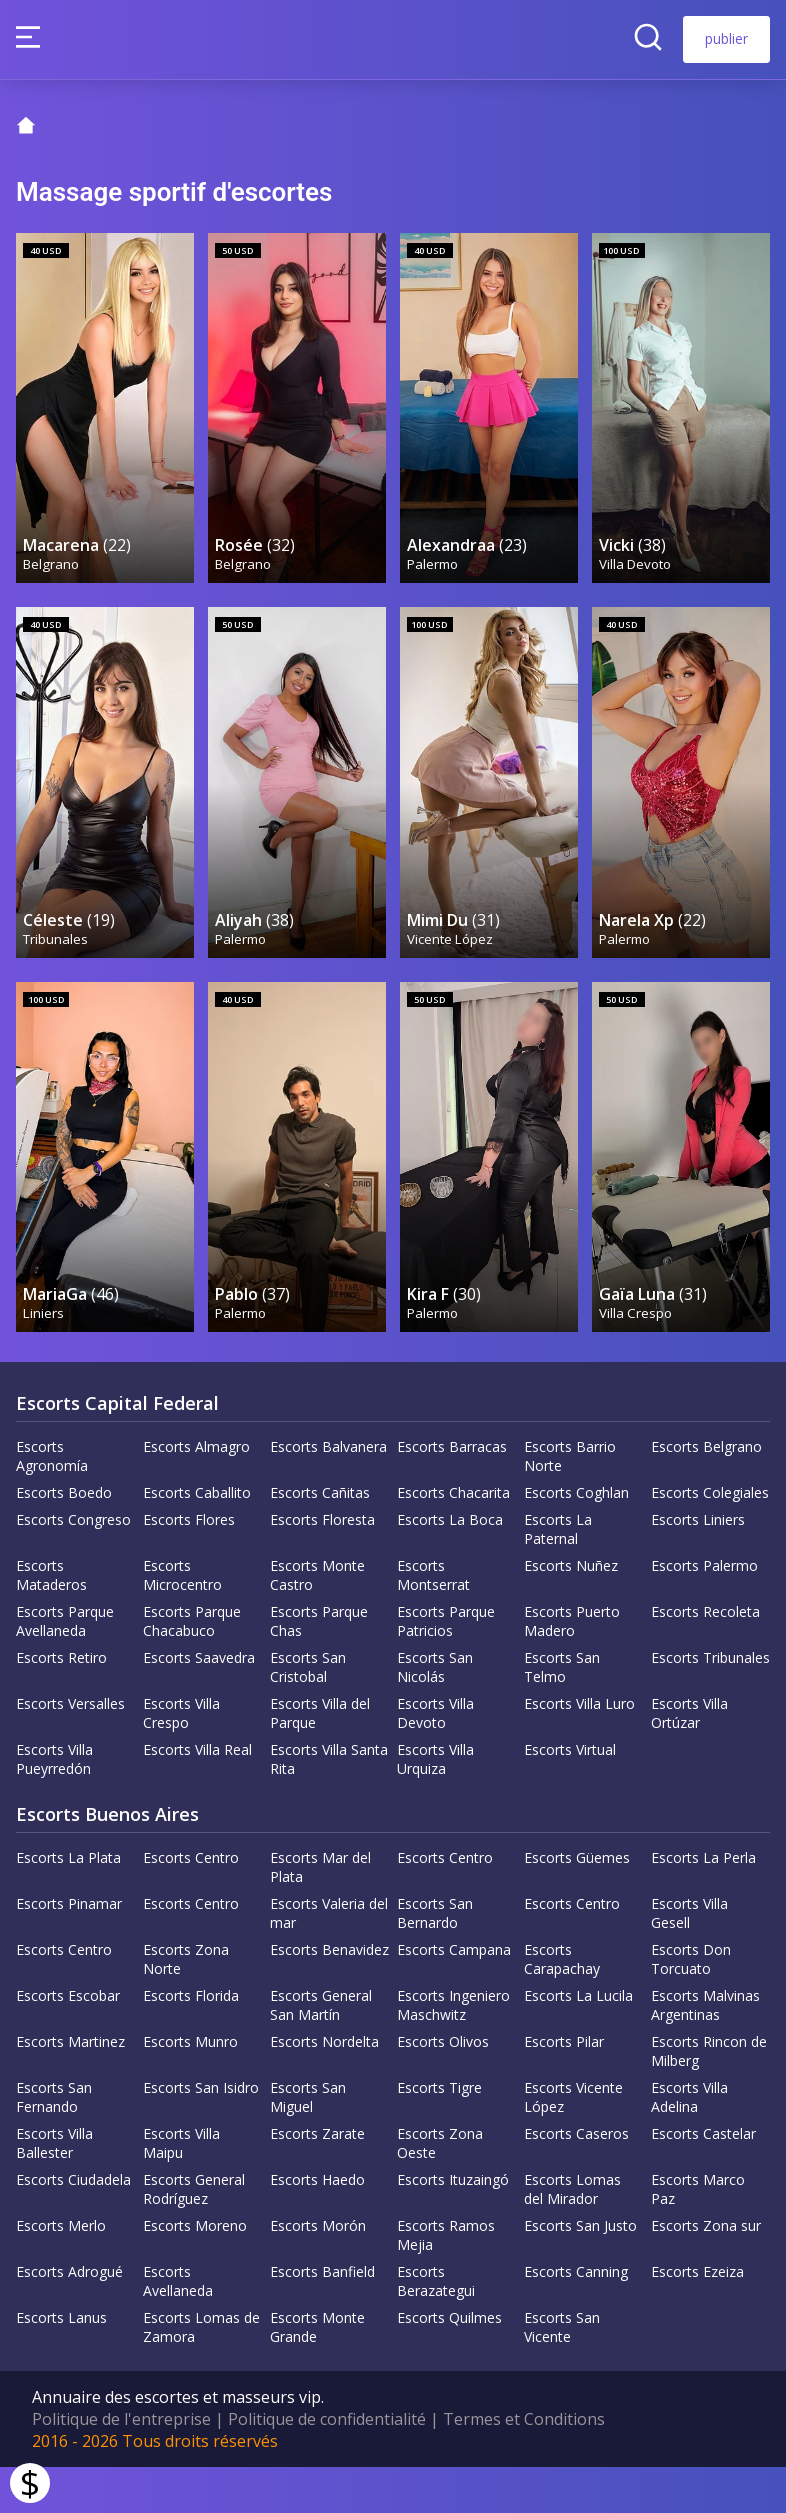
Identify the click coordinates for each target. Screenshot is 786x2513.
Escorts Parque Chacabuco (192, 1667)
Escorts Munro (190, 2087)
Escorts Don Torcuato (691, 2005)
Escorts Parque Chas (319, 1667)
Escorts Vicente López (573, 2143)
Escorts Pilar (564, 2087)
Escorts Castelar (703, 2179)
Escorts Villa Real (197, 1795)
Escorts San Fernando (54, 2143)
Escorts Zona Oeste (440, 2189)
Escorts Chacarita (453, 1538)
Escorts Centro (191, 1903)
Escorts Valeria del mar (329, 1959)
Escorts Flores (189, 1565)
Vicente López (451, 979)
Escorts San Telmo (562, 1713)
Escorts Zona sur (706, 2271)
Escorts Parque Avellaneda (65, 1667)
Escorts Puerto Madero (572, 1667)
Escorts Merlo (61, 2271)
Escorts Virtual (570, 1795)
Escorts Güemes (577, 1903)
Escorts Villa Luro (579, 1749)
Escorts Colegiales (710, 1538)
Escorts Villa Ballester (54, 2189)
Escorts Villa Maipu (181, 2189)
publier (726, 38)
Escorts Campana (454, 1995)
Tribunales (56, 979)
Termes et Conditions (524, 2465)
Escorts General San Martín (321, 2051)
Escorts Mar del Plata (320, 1913)
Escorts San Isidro (201, 2133)
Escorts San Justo (580, 2271)
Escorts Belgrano (706, 1492)
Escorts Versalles (70, 1749)
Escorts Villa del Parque (320, 1759)
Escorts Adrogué (69, 2317)
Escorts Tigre (439, 2133)
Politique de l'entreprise (121, 2465)
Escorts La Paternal (558, 1575)
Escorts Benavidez (329, 1995)
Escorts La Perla (703, 1903)
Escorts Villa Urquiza (435, 1805)
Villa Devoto (636, 589)
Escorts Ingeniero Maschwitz (453, 2051)
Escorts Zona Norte (186, 2005)
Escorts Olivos (443, 2087)
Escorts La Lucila (578, 2041)
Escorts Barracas (452, 1492)
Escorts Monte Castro (317, 1621)
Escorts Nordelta (324, 2087)
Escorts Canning (576, 2317)
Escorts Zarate (317, 2179)
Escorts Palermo (704, 1611)
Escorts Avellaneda (178, 2327)
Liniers (44, 1368)
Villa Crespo (636, 1368)
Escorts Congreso (73, 1565)
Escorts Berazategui (436, 2327)
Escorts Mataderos (51, 1621)
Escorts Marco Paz (698, 2235)
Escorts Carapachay (562, 2005)
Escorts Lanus (61, 2363)
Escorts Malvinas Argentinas (705, 2051)
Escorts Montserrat (433, 1621)
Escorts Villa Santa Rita (329, 1805)
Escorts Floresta (322, 1565)
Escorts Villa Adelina (689, 2143)
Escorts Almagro (196, 1492)
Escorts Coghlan (576, 1538)
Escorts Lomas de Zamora (201, 2373)
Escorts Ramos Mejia (446, 2281)
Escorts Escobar (68, 2041)
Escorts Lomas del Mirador (572, 2235)
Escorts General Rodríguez (194, 2235)
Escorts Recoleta (705, 1657)
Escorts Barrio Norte (570, 1502)
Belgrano (52, 589)
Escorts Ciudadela (73, 2225)
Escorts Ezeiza (697, 2317)
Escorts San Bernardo (435, 1959)
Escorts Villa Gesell (689, 1959)
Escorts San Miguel (308, 2143)
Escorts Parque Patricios (446, 1667)
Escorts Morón (318, 2271)
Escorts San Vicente (562, 2373)
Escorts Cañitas (320, 1538)
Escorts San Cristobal (308, 1713)
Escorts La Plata (68, 1903)
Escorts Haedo (317, 2225)
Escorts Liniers (698, 1565)
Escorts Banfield (322, 2317)
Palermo (433, 589)
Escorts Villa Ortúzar (689, 1759)
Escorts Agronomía (52, 1502)
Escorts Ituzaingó (453, 2225)
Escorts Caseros (576, 2179)
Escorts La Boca (450, 1565)
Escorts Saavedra (199, 1703)
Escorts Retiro (61, 1703)
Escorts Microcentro (182, 1621)
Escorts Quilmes (449, 2363)
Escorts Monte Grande (317, 2373)
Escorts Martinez (70, 2087)
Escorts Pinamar (69, 1949)
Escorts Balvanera (328, 1492)
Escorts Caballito (197, 1538)
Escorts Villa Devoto (435, 1759)
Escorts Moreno (195, 2271)
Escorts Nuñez (571, 1611)
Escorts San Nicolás (435, 1713)
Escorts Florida (191, 2041)
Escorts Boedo (64, 1538)
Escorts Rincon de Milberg (709, 2097)
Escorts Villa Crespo (181, 1759)
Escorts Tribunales (710, 1703)
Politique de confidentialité (327, 2465)
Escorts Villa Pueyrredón (54, 1805)
